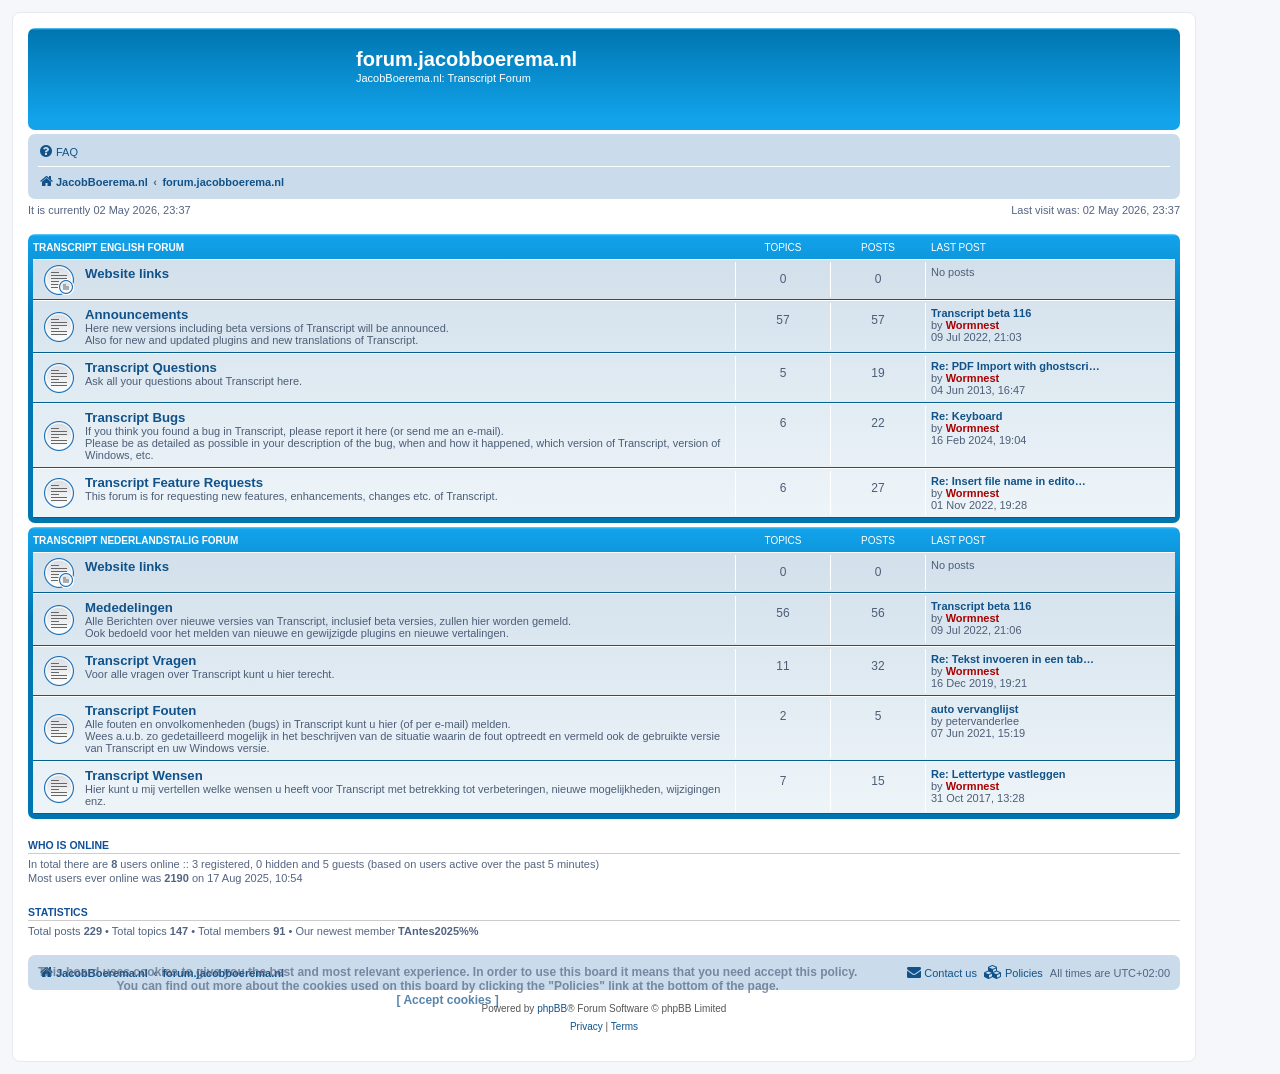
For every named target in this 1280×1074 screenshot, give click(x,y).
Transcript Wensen (144, 775)
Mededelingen (129, 607)
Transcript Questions (151, 367)
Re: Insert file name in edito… (1008, 481)
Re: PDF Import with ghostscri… (1015, 366)
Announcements (136, 314)
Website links (127, 273)
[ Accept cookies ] (448, 1000)
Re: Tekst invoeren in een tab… (1012, 659)
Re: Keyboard (967, 416)
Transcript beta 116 (981, 313)
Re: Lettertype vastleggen (998, 774)
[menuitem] (58, 152)
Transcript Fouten (140, 710)
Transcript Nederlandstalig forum (135, 540)
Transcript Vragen (140, 660)
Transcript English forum (108, 247)
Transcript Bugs (135, 417)
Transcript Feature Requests (174, 482)
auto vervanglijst (974, 709)
